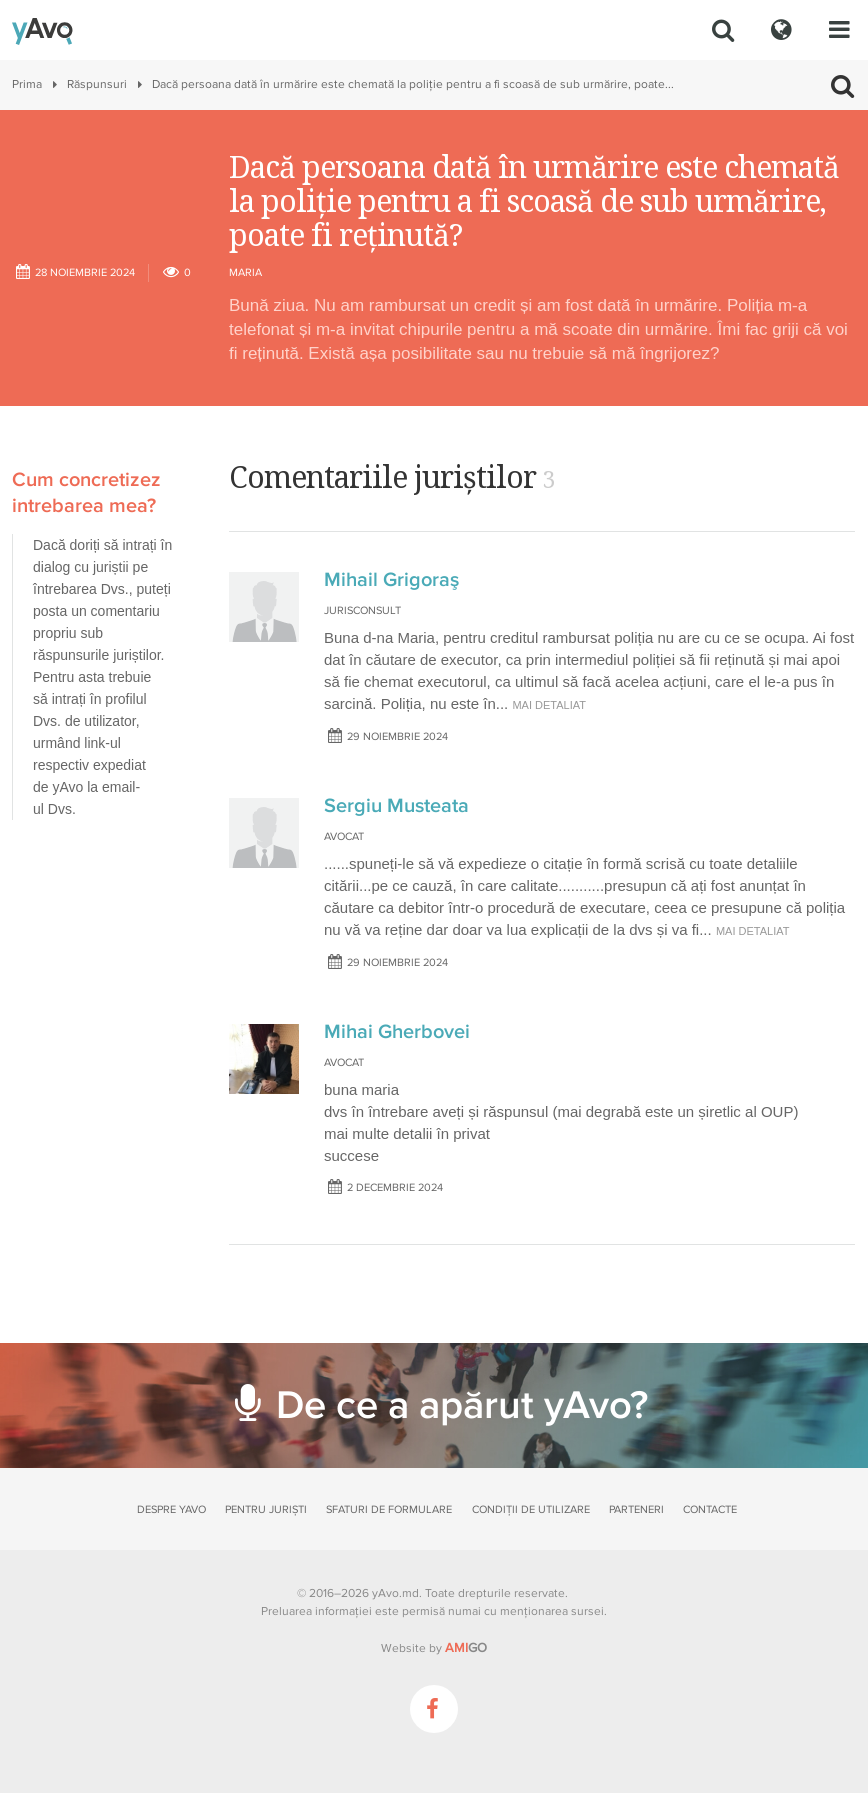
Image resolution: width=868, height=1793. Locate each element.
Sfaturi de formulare (389, 1509)
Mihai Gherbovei (397, 1032)
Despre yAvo (171, 1509)
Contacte (710, 1509)
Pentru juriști (266, 1509)
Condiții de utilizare (531, 1509)
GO (466, 1648)
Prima (27, 84)
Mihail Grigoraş (391, 580)
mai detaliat (549, 705)
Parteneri (636, 1509)
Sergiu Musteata (396, 806)
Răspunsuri (97, 84)
